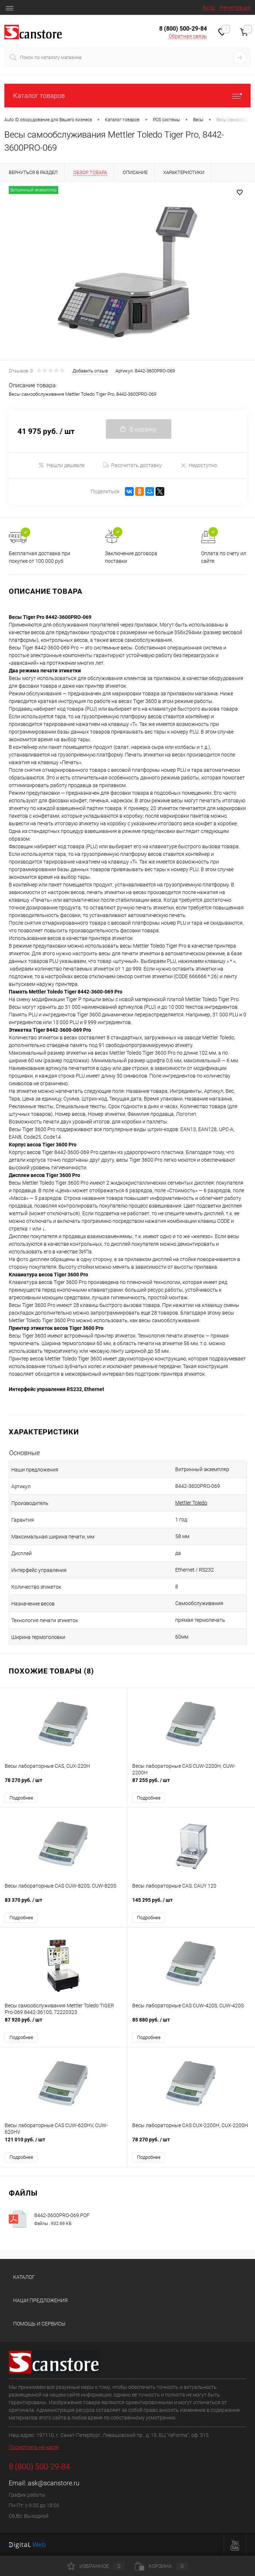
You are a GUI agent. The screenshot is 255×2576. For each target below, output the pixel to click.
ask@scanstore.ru (53, 2483)
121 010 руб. (63, 2143)
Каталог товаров (127, 95)
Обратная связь (188, 36)
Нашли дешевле (61, 465)
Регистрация (235, 8)
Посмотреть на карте (34, 2447)
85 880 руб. (191, 2023)
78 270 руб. (63, 1784)
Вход (209, 8)
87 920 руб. (63, 2023)
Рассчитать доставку (132, 465)
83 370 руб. (63, 1904)
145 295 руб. (191, 1904)
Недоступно (198, 465)
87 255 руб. (191, 1784)
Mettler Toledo (191, 1503)
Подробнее (21, 1798)
